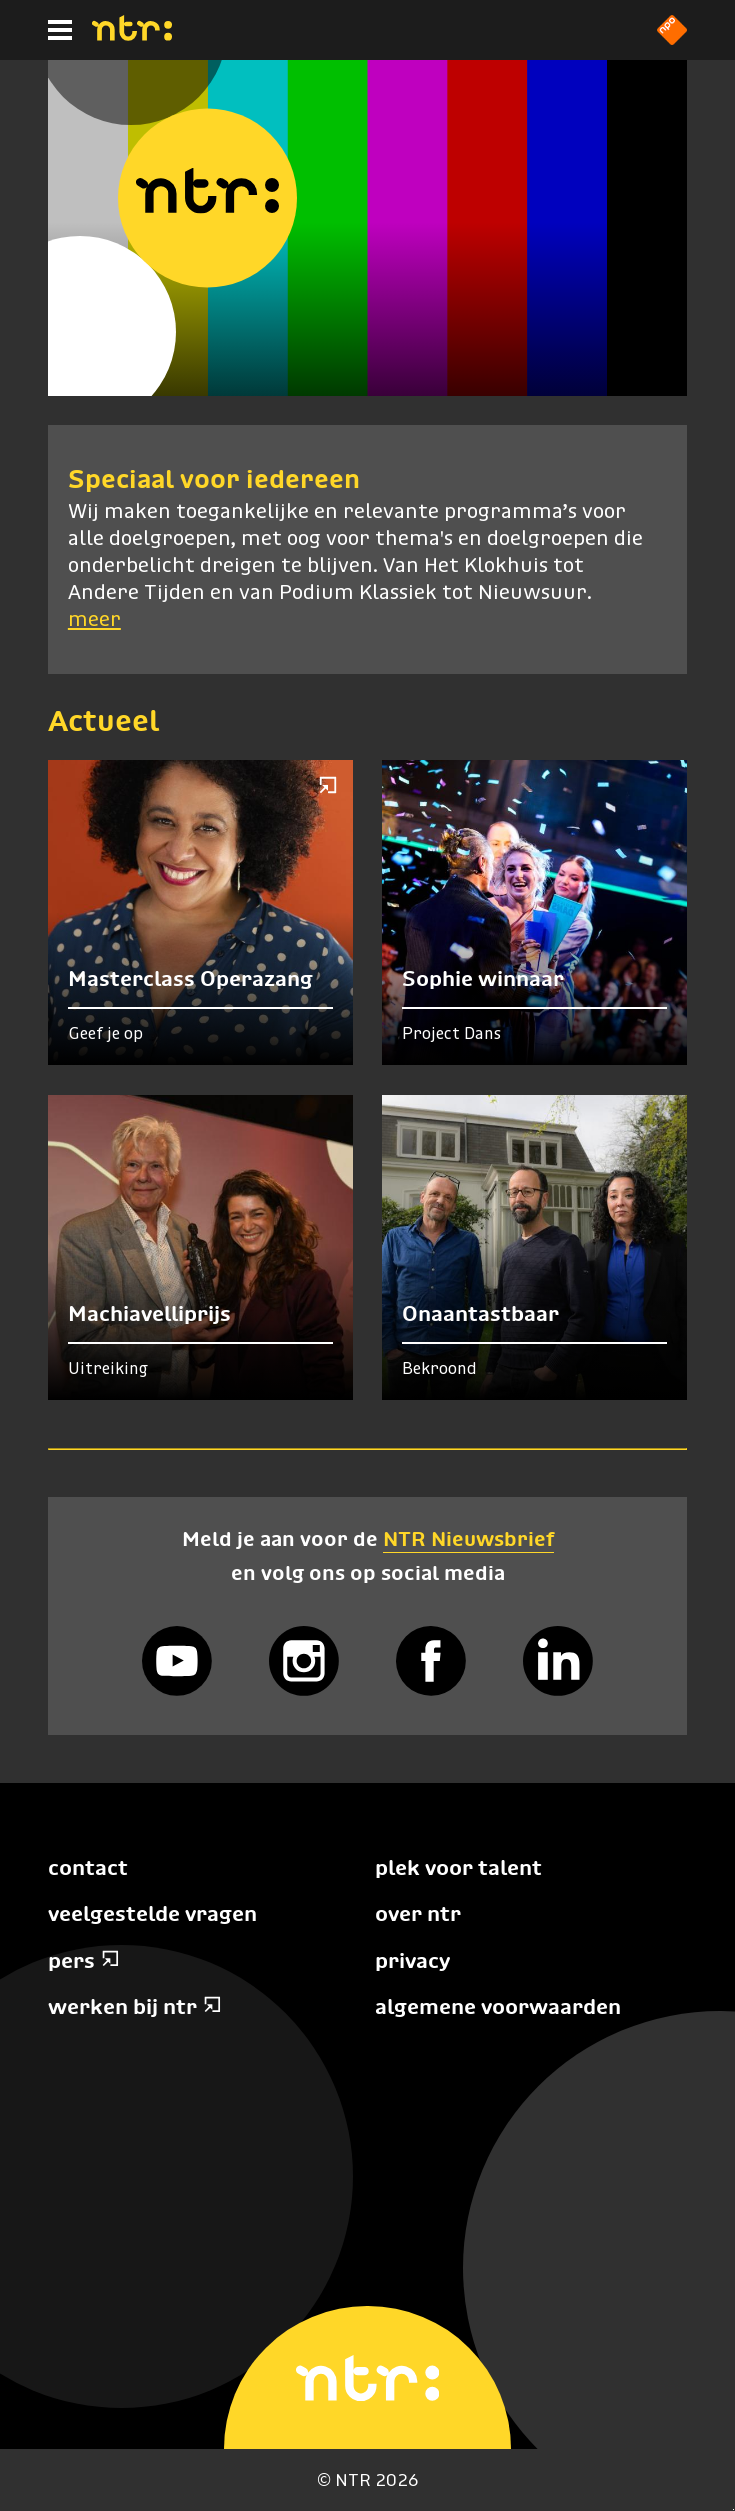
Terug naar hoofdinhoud (733, 2509)
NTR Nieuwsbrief (468, 1538)
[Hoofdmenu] (60, 30)
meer (94, 620)
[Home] (132, 35)
